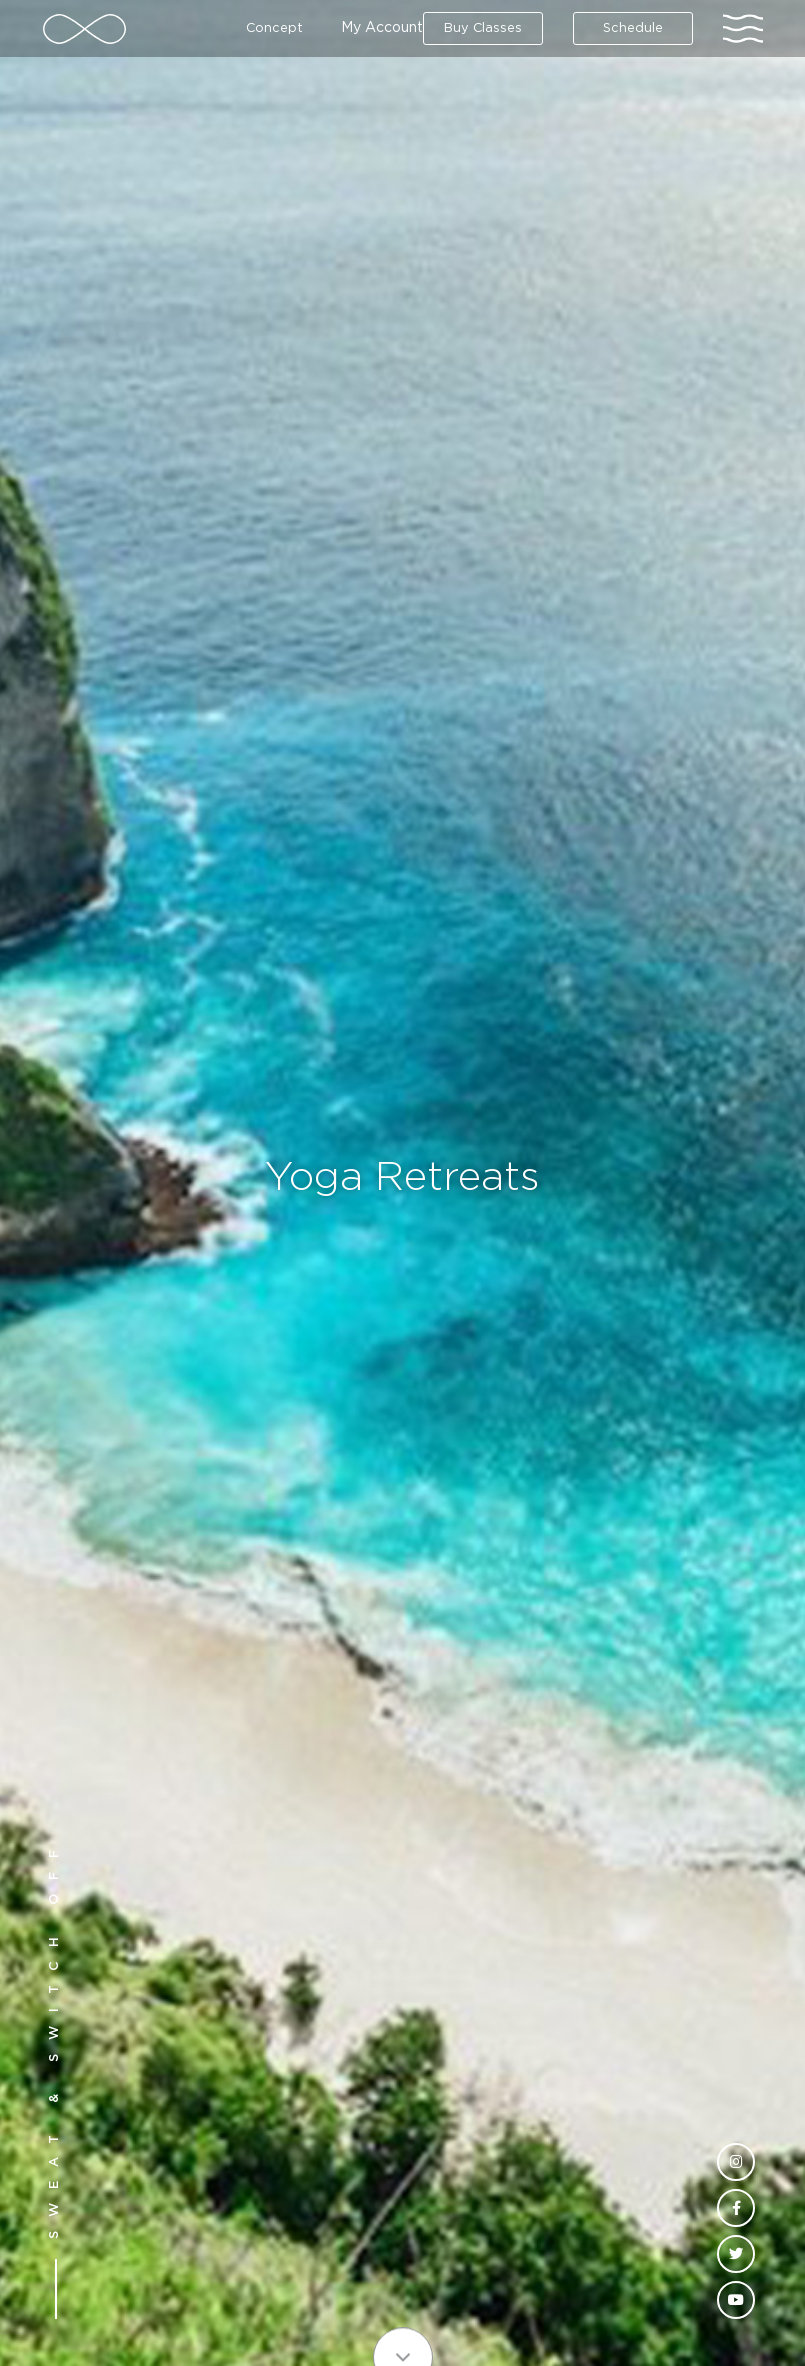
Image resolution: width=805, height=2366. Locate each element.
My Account (382, 28)
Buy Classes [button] (483, 28)
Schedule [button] (633, 28)
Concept (274, 28)
